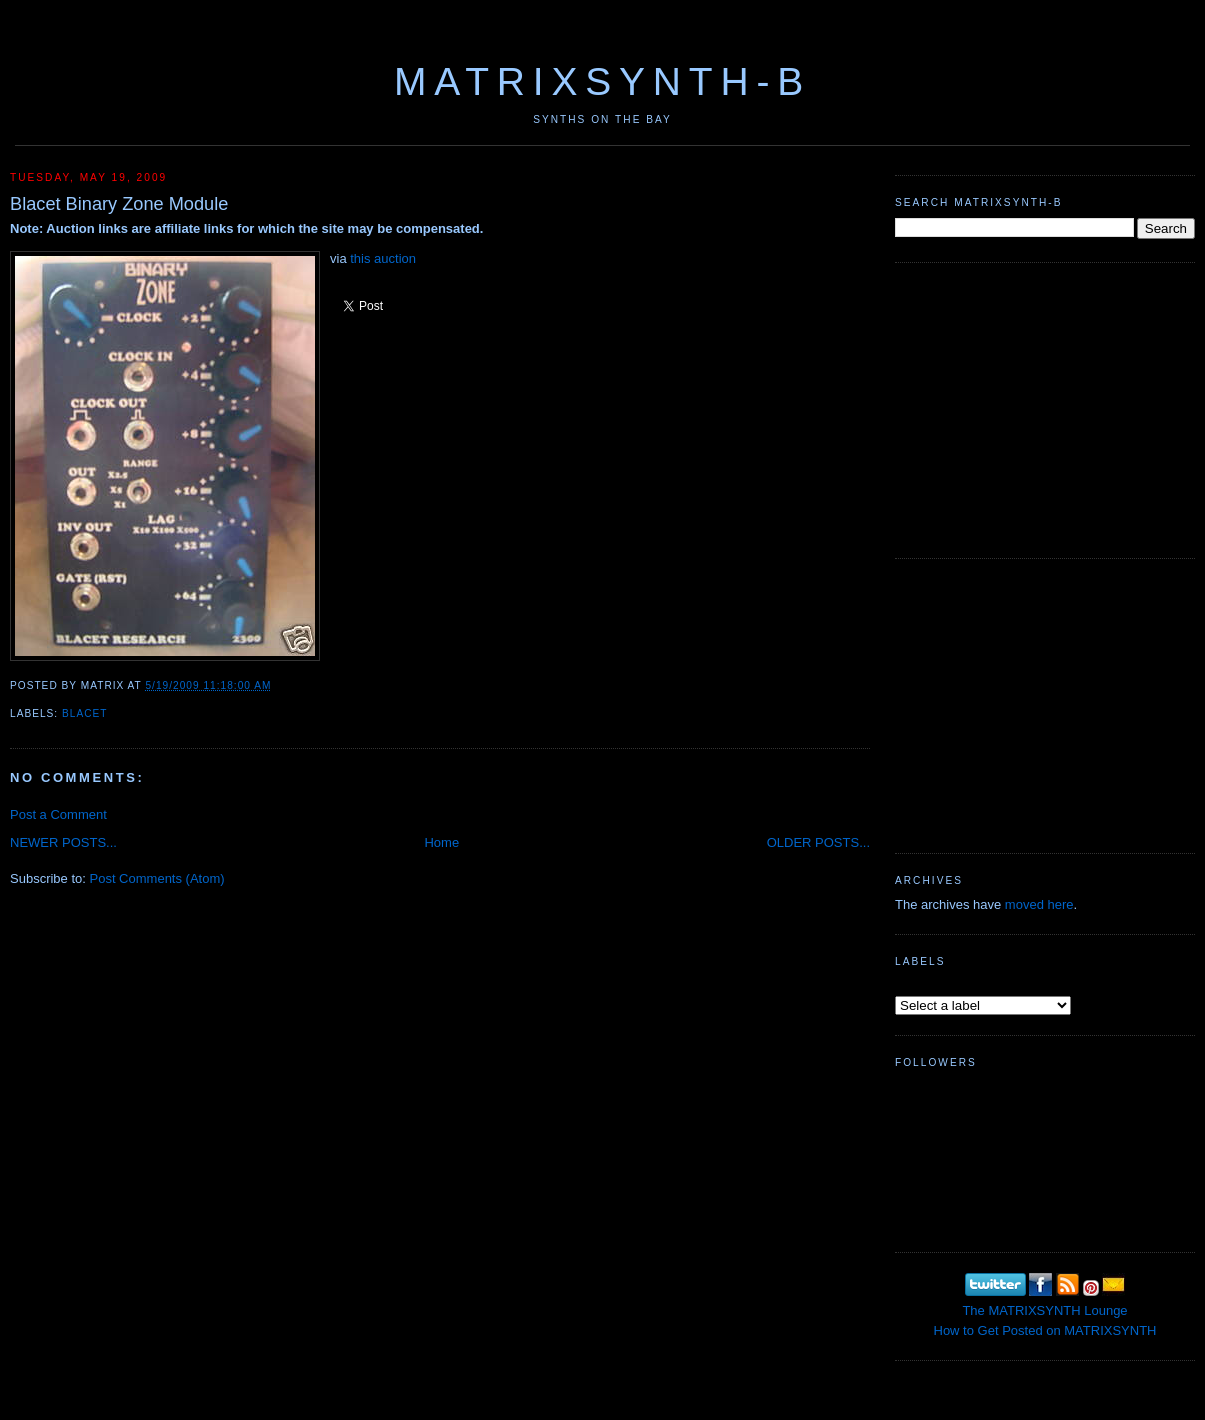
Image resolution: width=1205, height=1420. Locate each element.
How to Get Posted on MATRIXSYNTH (1045, 1330)
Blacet (84, 713)
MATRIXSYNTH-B (602, 81)
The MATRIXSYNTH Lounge (1044, 1310)
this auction (383, 258)
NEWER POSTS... (63, 842)
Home (441, 842)
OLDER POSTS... (818, 842)
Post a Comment (58, 814)
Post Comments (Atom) (157, 878)
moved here (1039, 904)
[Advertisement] (1045, 408)
